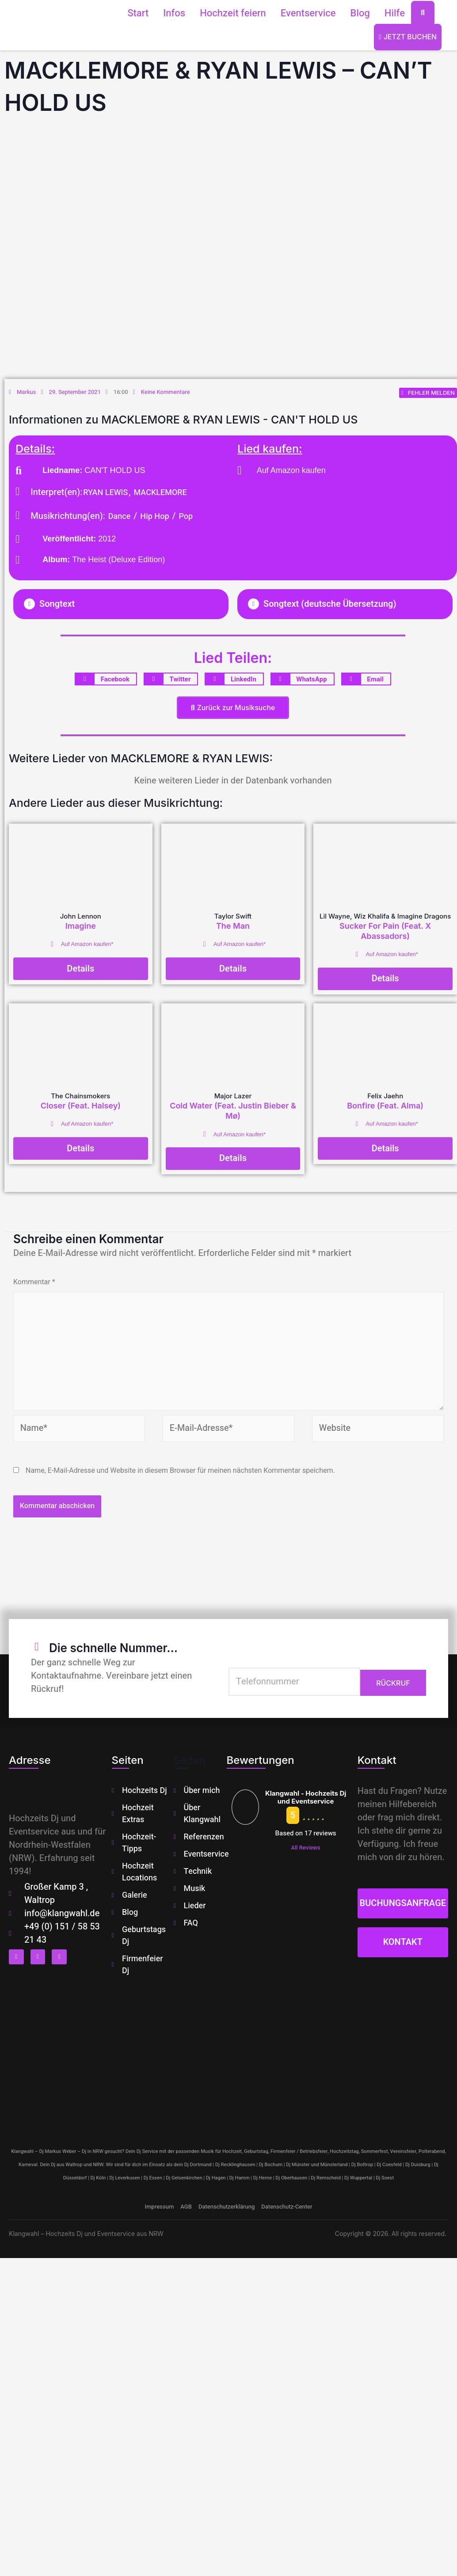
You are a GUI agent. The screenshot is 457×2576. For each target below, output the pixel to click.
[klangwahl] (228, 2059)
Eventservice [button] (308, 13)
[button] (121, 604)
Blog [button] (360, 13)
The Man (233, 926)
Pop (186, 517)
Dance (119, 517)
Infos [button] (174, 13)
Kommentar (34, 1283)
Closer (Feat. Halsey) (81, 1106)
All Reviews (305, 1850)
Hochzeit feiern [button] (233, 13)
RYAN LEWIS (105, 493)
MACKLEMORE (160, 493)
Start (138, 13)
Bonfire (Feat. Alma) (385, 1106)
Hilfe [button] (395, 13)
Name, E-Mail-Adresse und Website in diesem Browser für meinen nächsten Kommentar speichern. (180, 1473)
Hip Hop (154, 517)
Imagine (80, 926)
